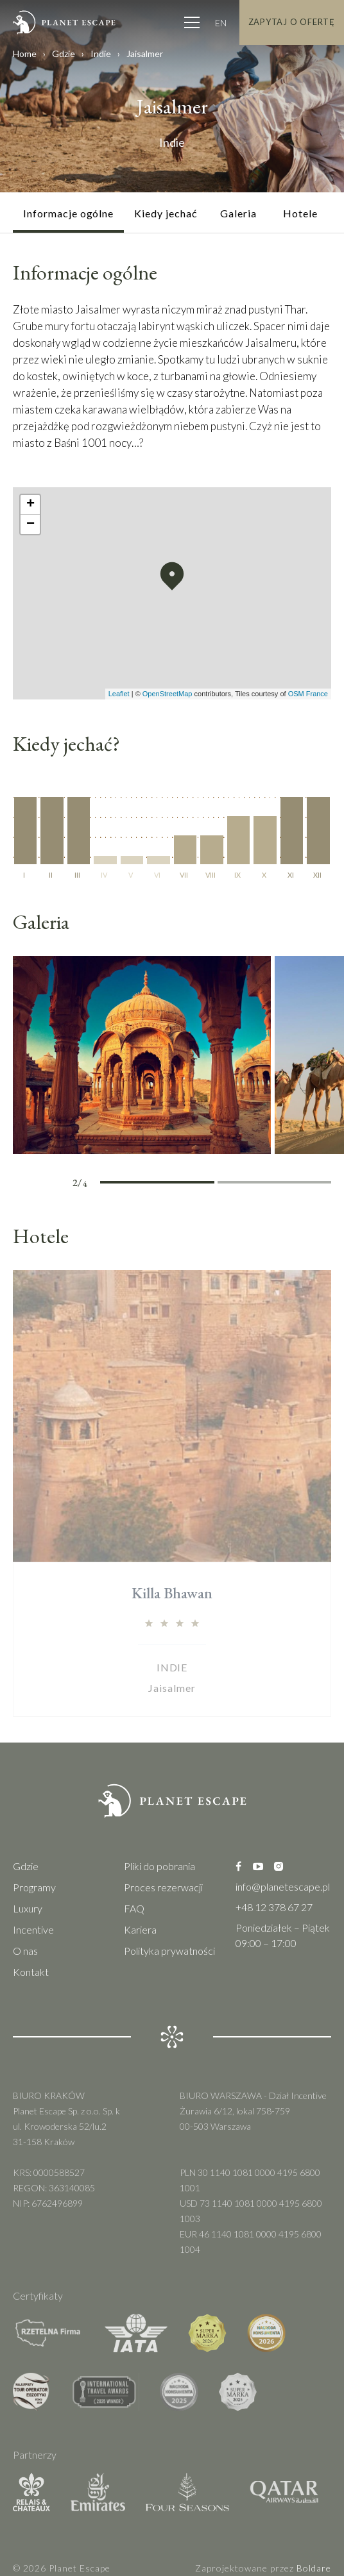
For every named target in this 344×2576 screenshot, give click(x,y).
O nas (25, 1951)
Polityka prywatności (169, 1951)
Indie (100, 53)
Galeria (238, 213)
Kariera (140, 1929)
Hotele (300, 213)
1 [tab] (128, 1184)
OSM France (308, 694)
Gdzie (63, 53)
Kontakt (31, 1972)
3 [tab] (246, 1184)
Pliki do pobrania (159, 1866)
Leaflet (119, 694)
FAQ (134, 1908)
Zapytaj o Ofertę (291, 22)
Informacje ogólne (68, 213)
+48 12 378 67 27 (274, 1907)
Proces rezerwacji (163, 1887)
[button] (172, 576)
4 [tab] (302, 1184)
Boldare (314, 2568)
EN (221, 22)
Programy (34, 1887)
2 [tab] (185, 1184)
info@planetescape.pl (283, 1886)
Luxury (27, 1908)
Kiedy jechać (165, 213)
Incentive (33, 1929)
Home (25, 53)
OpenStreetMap (167, 694)
